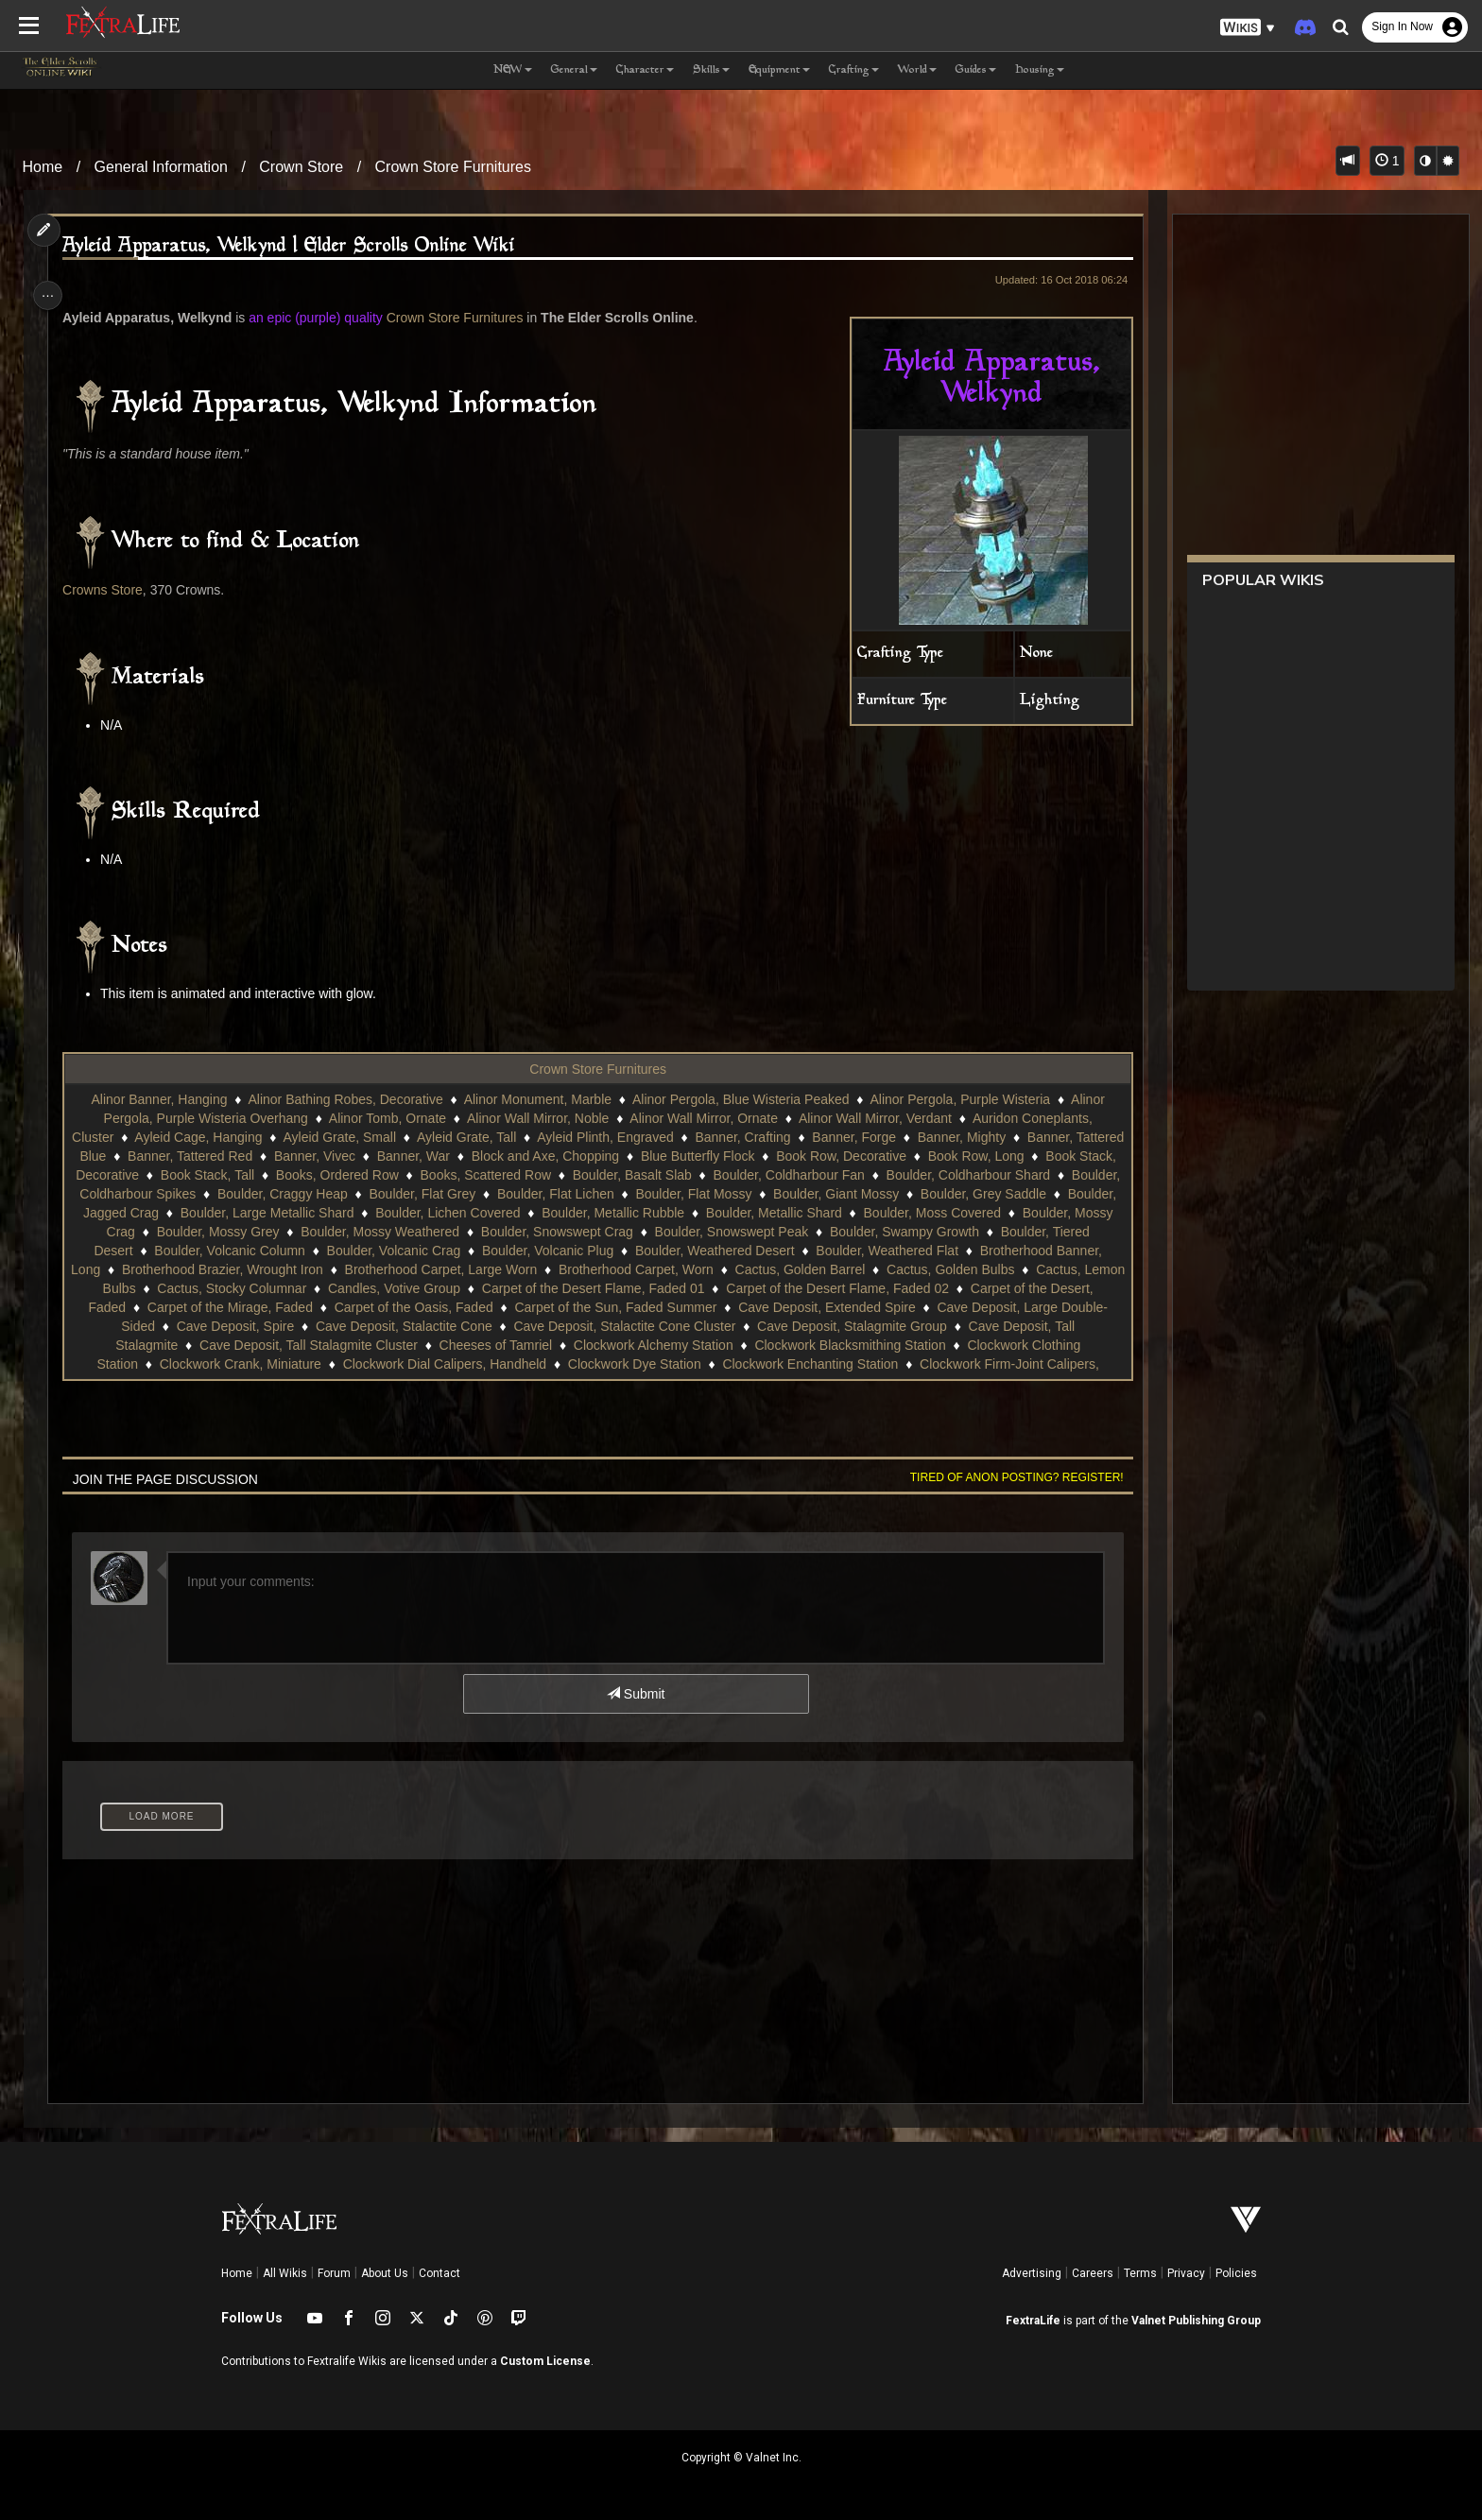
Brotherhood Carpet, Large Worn (838, 1269)
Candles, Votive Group (819, 1288)
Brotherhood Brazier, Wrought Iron (619, 1269)
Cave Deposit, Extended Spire (252, 1326)
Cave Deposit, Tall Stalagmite (479, 1345)
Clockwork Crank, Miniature (656, 1364)
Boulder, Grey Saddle (230, 1212)
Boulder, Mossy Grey (529, 1231)
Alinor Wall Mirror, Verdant (874, 1118)
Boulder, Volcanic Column (561, 1250)
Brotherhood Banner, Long (419, 1269)
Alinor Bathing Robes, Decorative (344, 1099)
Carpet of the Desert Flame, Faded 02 (253, 1307)
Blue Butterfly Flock (785, 1156)
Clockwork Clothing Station (475, 1364)
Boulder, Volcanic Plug (879, 1250)
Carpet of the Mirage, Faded (654, 1307)
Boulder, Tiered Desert (398, 1250)
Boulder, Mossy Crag (384, 1231)
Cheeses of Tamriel (882, 1345)
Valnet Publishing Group (1196, 2320)
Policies (1236, 2273)
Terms (1140, 2273)
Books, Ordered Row (491, 1174)
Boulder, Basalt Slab (786, 1174)
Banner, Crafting (767, 1137)
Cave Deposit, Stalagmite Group (276, 1345)
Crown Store (301, 167)
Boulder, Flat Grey (644, 1193)
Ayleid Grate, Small (364, 1137)
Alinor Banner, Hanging (158, 1099)
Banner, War (500, 1156)
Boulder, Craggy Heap (504, 1193)
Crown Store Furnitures (453, 167)
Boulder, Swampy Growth (236, 1250)
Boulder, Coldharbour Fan (943, 1174)
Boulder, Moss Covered (233, 1231)
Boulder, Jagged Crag (377, 1212)
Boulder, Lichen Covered (731, 1212)
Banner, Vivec (401, 1156)
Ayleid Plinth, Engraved (629, 1137)
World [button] (917, 70)
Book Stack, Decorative (225, 1174)
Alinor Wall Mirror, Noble (537, 1118)
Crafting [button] (854, 70)
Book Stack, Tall (361, 1174)
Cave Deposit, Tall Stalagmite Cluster (696, 1345)
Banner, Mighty (986, 1137)
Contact (439, 2273)
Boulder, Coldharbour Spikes (333, 1193)
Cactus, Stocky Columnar (657, 1288)
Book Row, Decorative (928, 1156)
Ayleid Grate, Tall (491, 1137)
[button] (1247, 27)
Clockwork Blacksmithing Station (278, 1364)
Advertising (1031, 2273)
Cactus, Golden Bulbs (350, 1288)
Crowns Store (111, 589)
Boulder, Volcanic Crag (725, 1250)
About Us (384, 2273)
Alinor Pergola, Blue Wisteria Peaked (740, 1099)
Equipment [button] (779, 70)
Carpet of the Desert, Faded (469, 1307)
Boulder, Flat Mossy (915, 1193)
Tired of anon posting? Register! (1006, 1477)
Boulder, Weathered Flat (250, 1269)
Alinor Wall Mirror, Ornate (703, 1118)
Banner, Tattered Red (277, 1156)
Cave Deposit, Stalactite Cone (815, 1326)
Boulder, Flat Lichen (777, 1193)
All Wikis (285, 2273)
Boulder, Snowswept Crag (868, 1231)
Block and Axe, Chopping (632, 1156)
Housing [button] (1039, 70)
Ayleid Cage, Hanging (222, 1137)
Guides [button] (976, 70)
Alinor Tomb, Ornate (386, 1118)
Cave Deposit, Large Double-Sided (464, 1326)
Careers (1092, 2273)
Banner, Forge (878, 1137)
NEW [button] (512, 70)
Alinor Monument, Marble (536, 1099)
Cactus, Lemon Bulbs (498, 1288)
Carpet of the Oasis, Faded (838, 1307)
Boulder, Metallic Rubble (896, 1212)
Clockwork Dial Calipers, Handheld (861, 1364)
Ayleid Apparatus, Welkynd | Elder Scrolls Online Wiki (297, 246)
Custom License (545, 2361)
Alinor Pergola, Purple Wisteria (959, 1099)
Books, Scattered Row (640, 1174)
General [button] (574, 70)
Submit (634, 1693)
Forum (334, 2273)
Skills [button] (711, 70)
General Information (161, 167)
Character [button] (645, 70)
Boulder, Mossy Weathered (691, 1231)
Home (43, 167)
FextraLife (1033, 2320)
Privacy (1186, 2273)
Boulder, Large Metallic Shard (551, 1212)
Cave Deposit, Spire (647, 1326)
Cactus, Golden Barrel (199, 1288)
